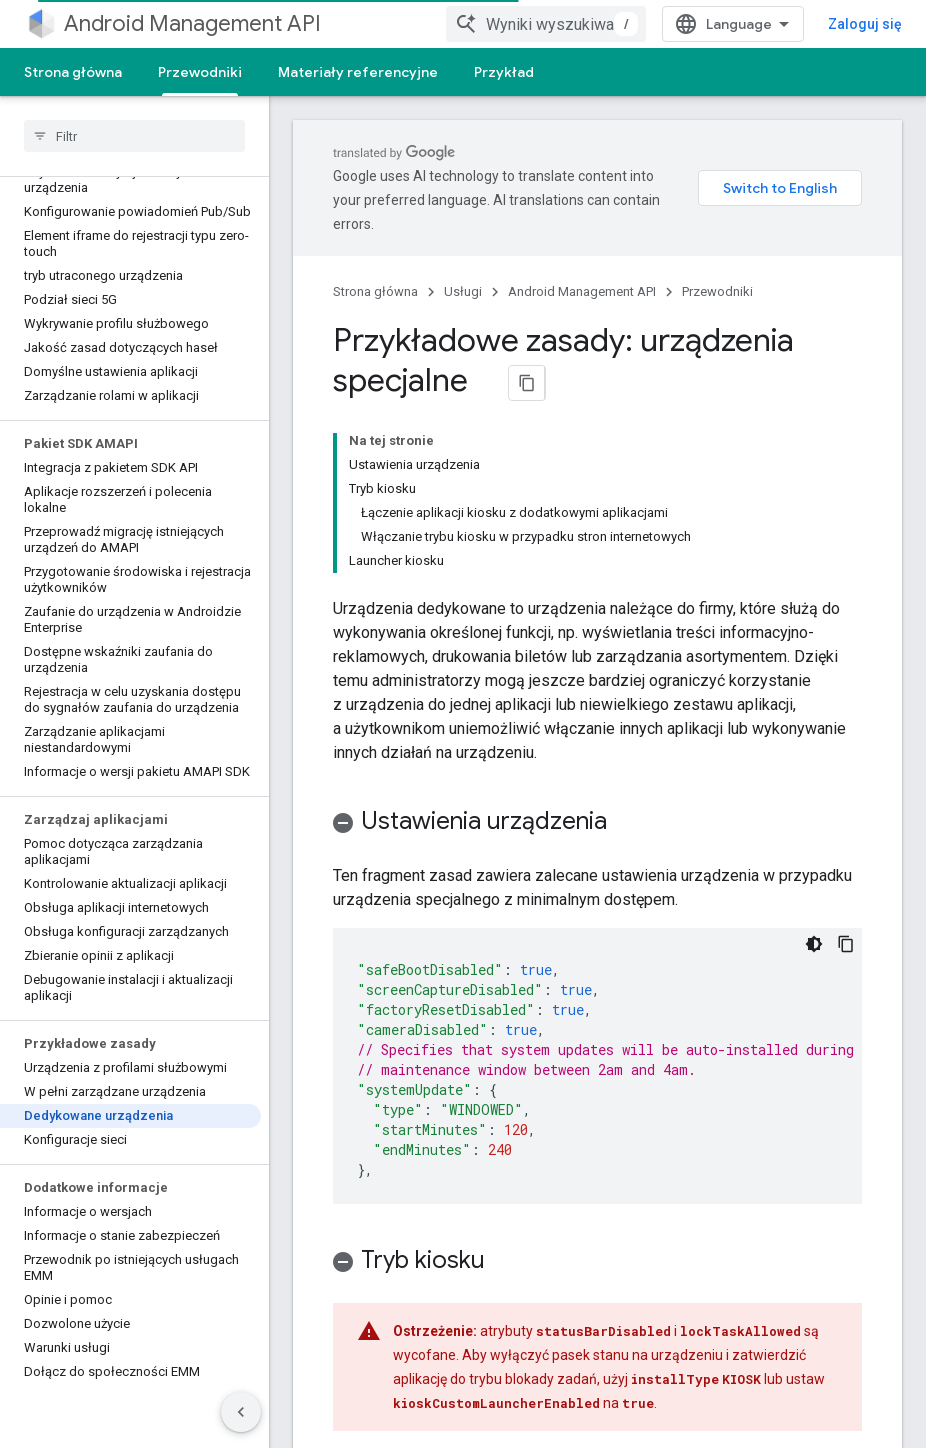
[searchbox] (134, 136)
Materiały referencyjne (358, 72)
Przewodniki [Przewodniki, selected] (200, 72)
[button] (597, 660)
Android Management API (192, 23)
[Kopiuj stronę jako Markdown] (527, 383)
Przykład (504, 72)
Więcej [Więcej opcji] (593, 72)
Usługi (463, 291)
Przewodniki (717, 291)
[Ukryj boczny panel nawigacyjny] (241, 1412)
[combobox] (608, 24)
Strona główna (73, 72)
